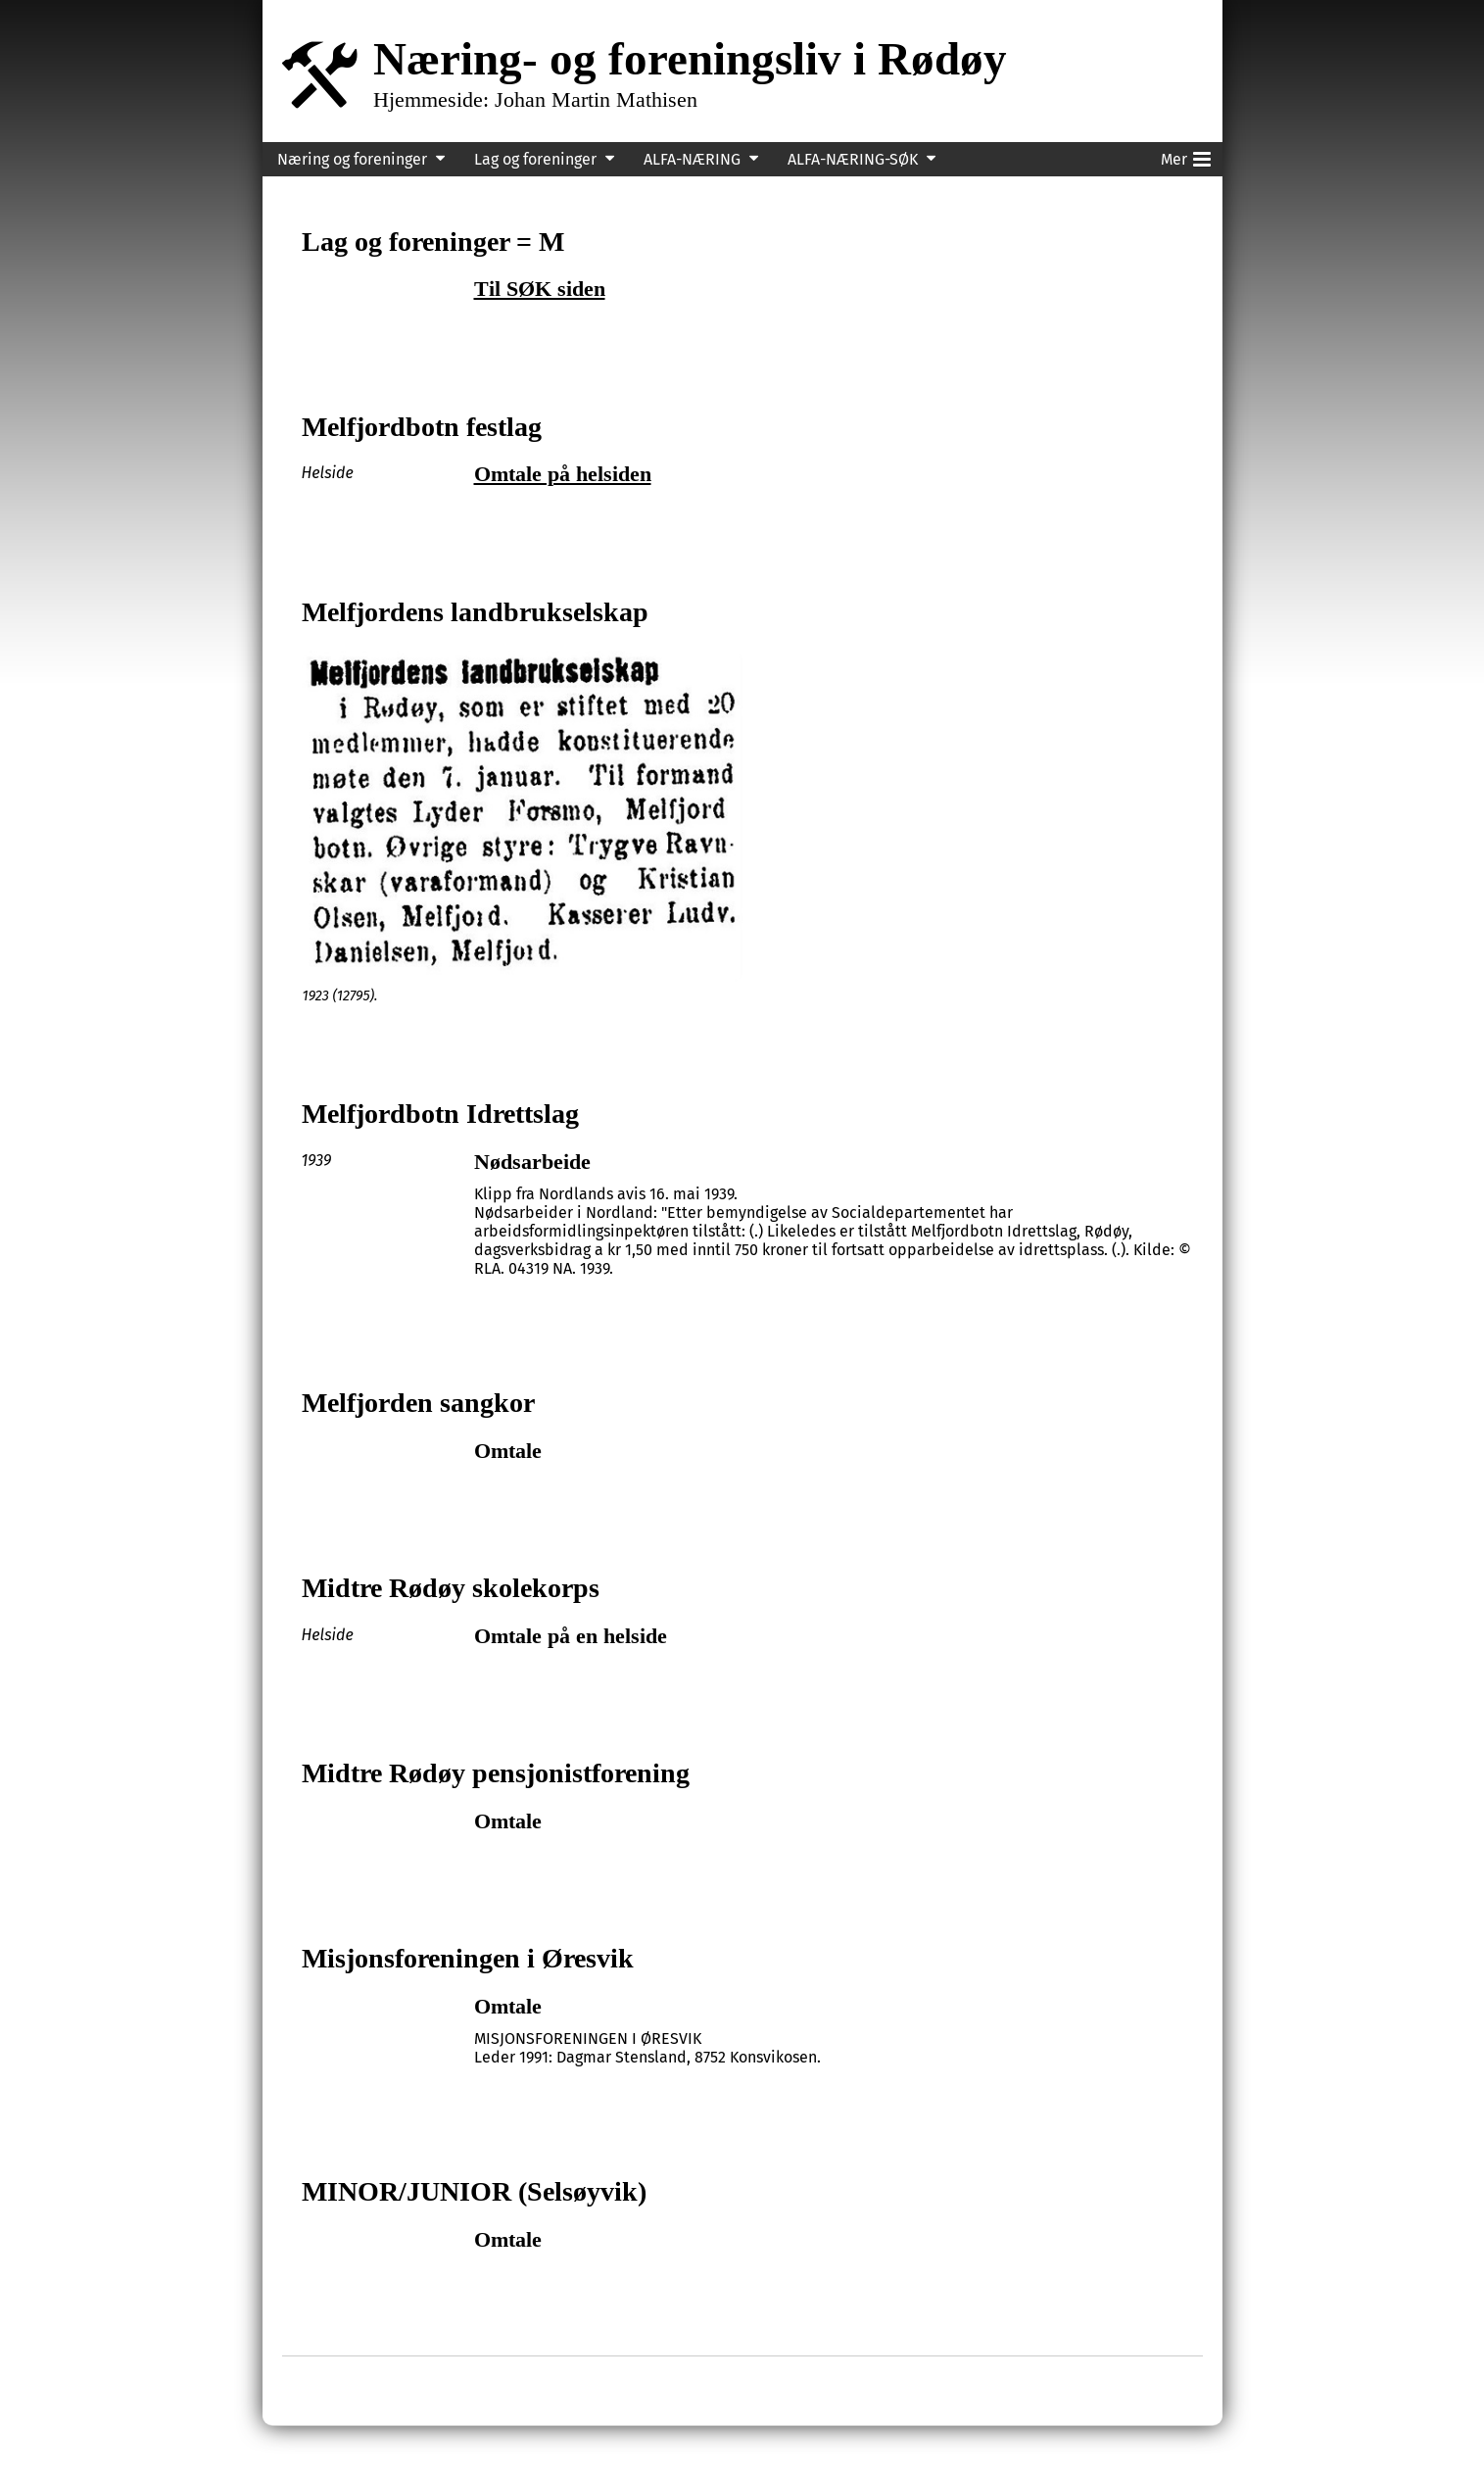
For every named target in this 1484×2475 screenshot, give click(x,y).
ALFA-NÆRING (692, 159)
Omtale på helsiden (562, 474)
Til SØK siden (539, 289)
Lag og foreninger (535, 159)
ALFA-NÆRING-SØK (853, 159)
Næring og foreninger (352, 159)
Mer (1186, 156)
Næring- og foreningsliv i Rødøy (690, 58)
